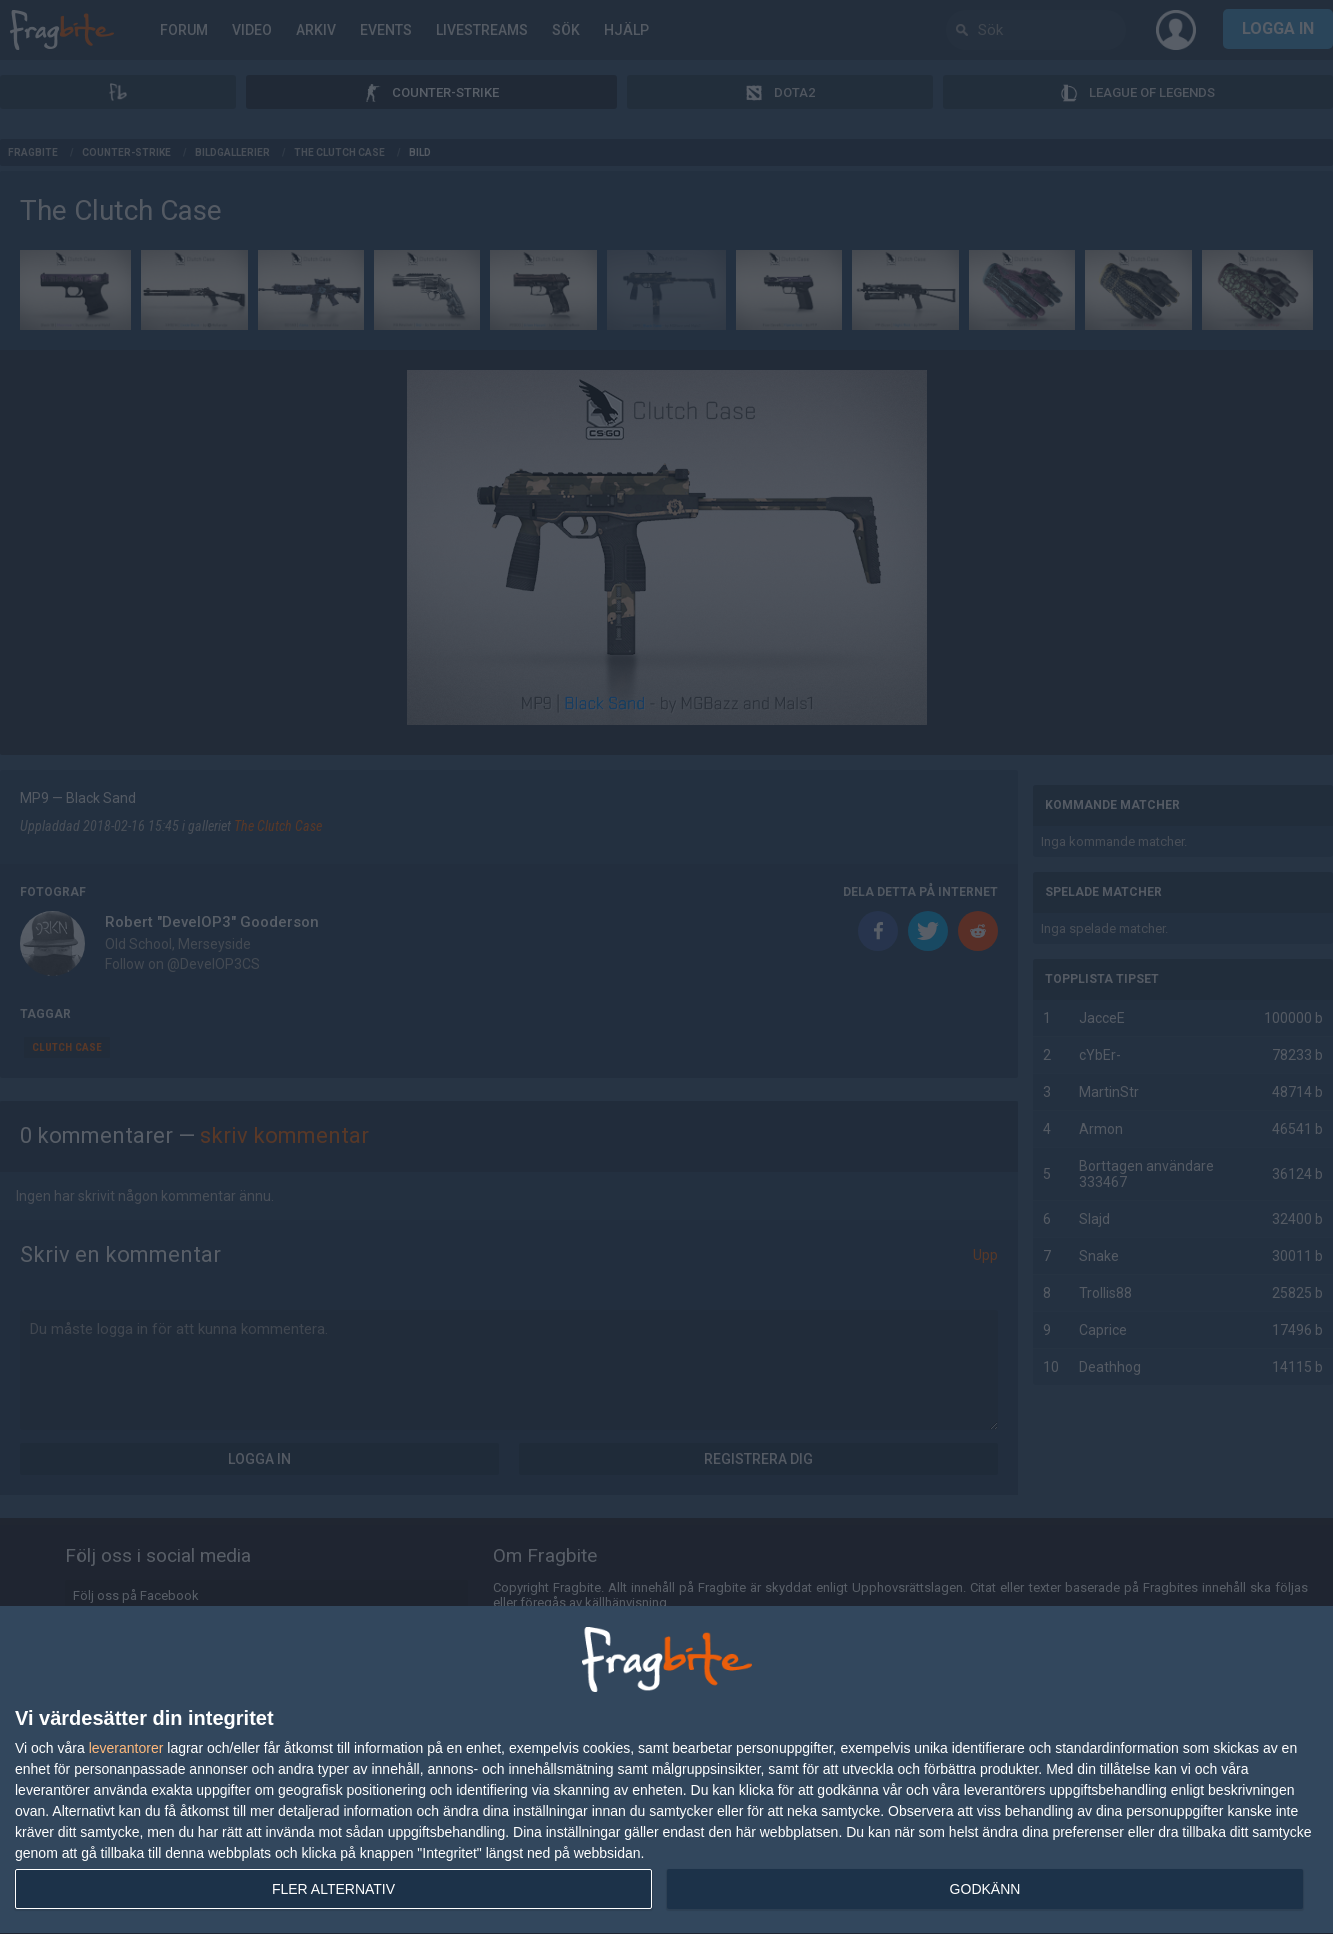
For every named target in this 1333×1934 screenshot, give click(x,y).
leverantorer (126, 1748)
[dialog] (666, 1770)
